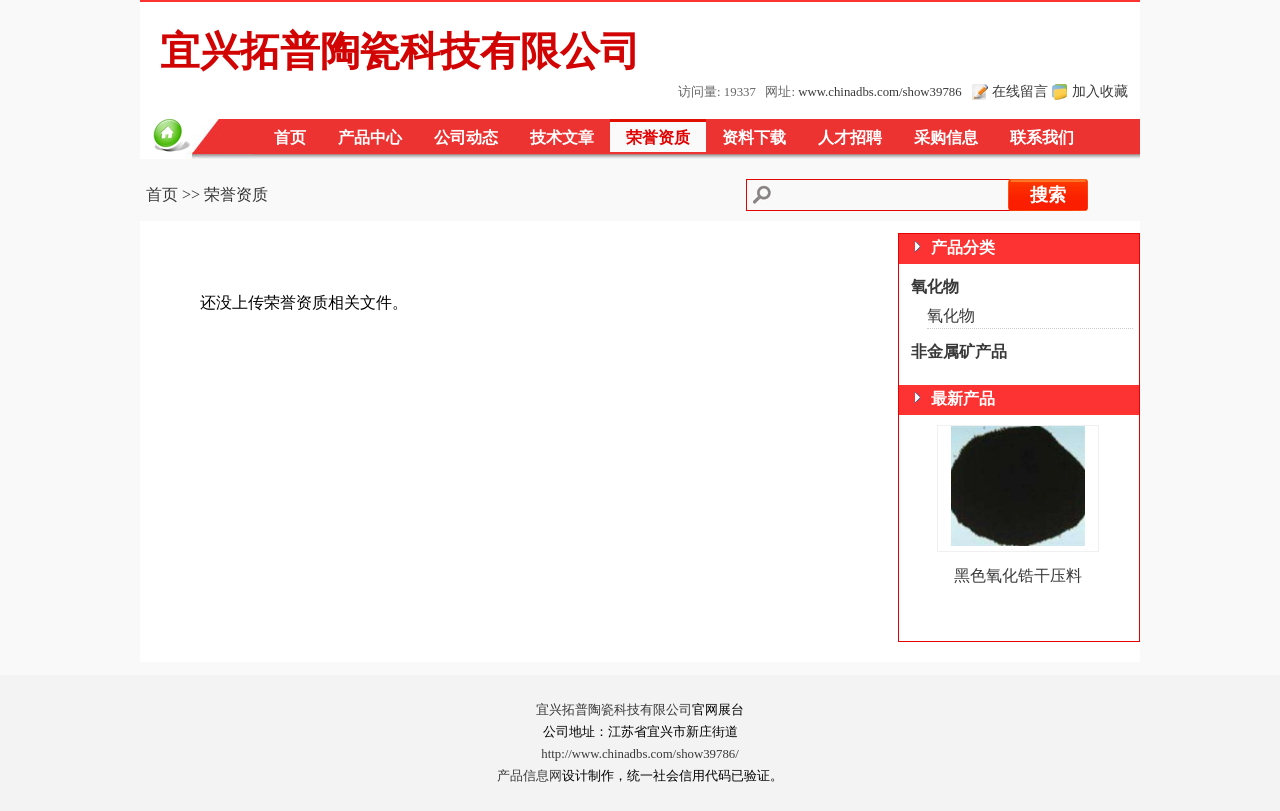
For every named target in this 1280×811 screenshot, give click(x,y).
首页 (290, 137)
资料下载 (754, 137)
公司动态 (466, 137)
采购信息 (946, 137)
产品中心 (370, 137)
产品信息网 (529, 776)
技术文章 (562, 137)
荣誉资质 (658, 137)
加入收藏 (1100, 91)
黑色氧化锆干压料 (1018, 575)
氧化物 (935, 286)
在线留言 (1020, 91)
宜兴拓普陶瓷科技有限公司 (614, 710)
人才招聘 (850, 137)
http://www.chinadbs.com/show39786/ (640, 754)
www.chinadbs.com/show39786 (879, 92)
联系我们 (1042, 137)
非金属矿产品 (959, 351)
